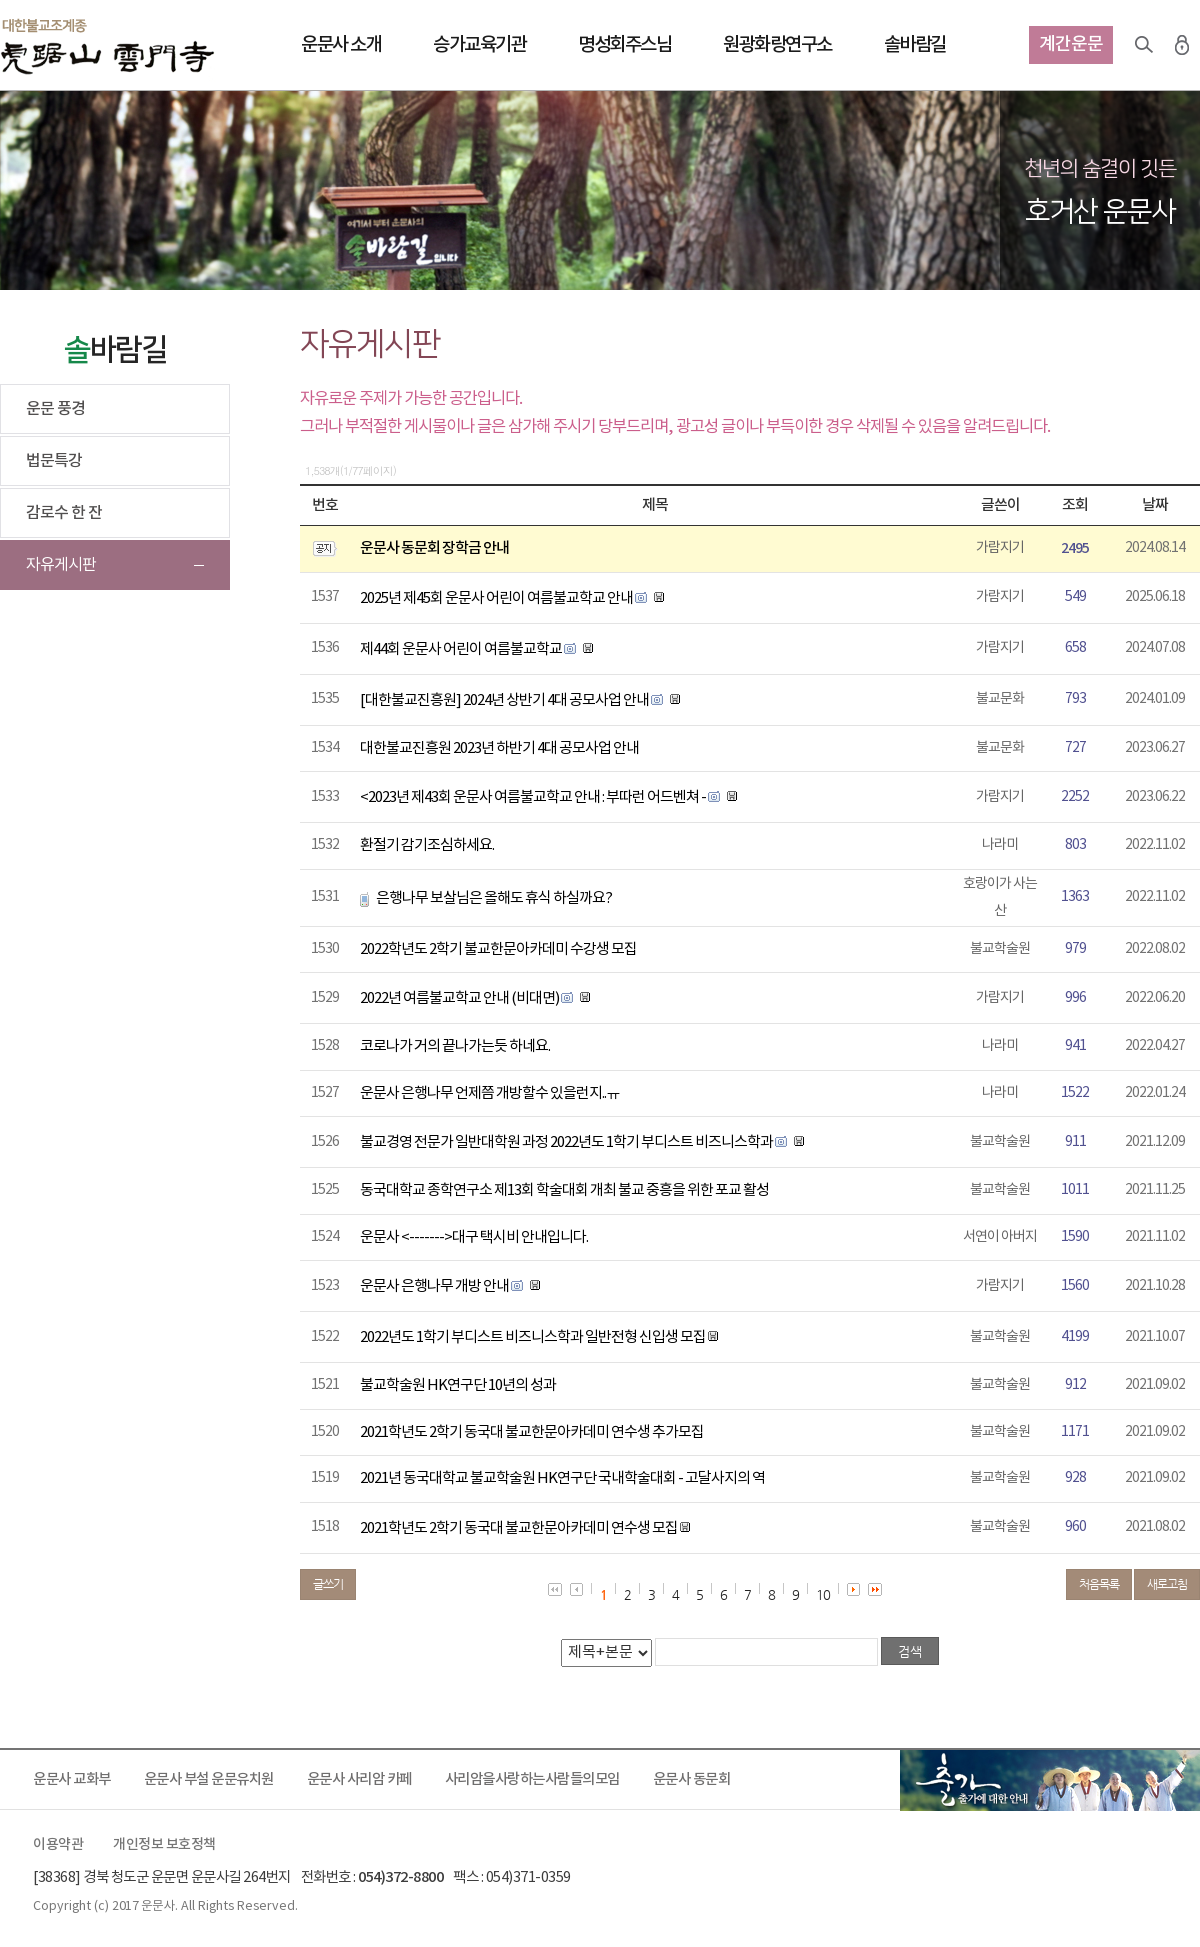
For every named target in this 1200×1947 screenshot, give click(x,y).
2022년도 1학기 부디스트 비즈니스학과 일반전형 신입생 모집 (533, 1337)
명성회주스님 (624, 45)
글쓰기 (328, 1584)
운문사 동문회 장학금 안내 (434, 548)
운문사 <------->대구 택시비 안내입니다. (474, 1237)
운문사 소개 (341, 45)
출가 (1050, 1780)
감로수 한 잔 (64, 513)
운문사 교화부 (72, 1779)
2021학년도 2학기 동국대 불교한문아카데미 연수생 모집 (519, 1528)
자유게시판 (61, 565)
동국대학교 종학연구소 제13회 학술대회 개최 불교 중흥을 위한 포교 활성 (564, 1190)
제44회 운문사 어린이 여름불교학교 (461, 649)
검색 (1144, 45)
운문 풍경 (55, 409)
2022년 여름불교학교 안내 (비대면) (459, 998)
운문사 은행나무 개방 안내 (434, 1286)
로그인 (1182, 45)
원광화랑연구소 (777, 45)
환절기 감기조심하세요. (427, 845)
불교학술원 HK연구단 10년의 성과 (458, 1385)
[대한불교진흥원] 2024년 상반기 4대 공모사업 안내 (504, 700)
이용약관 (58, 1845)
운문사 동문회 (692, 1779)
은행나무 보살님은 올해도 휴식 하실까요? (494, 898)
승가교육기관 (479, 45)
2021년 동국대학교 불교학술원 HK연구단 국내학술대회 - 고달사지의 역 (562, 1478)
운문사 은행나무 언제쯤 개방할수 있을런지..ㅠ (490, 1093)
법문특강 (54, 461)
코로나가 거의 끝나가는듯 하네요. (455, 1046)
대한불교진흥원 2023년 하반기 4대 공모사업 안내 (499, 748)
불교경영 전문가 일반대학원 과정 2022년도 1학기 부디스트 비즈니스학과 (566, 1142)
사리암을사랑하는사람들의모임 (532, 1779)
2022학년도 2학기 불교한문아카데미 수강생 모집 (498, 949)
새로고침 (1167, 1584)
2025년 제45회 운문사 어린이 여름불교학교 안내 (496, 598)
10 (823, 1594)
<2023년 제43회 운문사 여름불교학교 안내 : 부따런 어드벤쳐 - (534, 797)
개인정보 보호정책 (164, 1845)
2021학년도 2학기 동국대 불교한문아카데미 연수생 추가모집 (532, 1432)
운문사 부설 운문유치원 (209, 1779)
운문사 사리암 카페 (359, 1779)
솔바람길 (915, 45)
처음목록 (1099, 1584)
